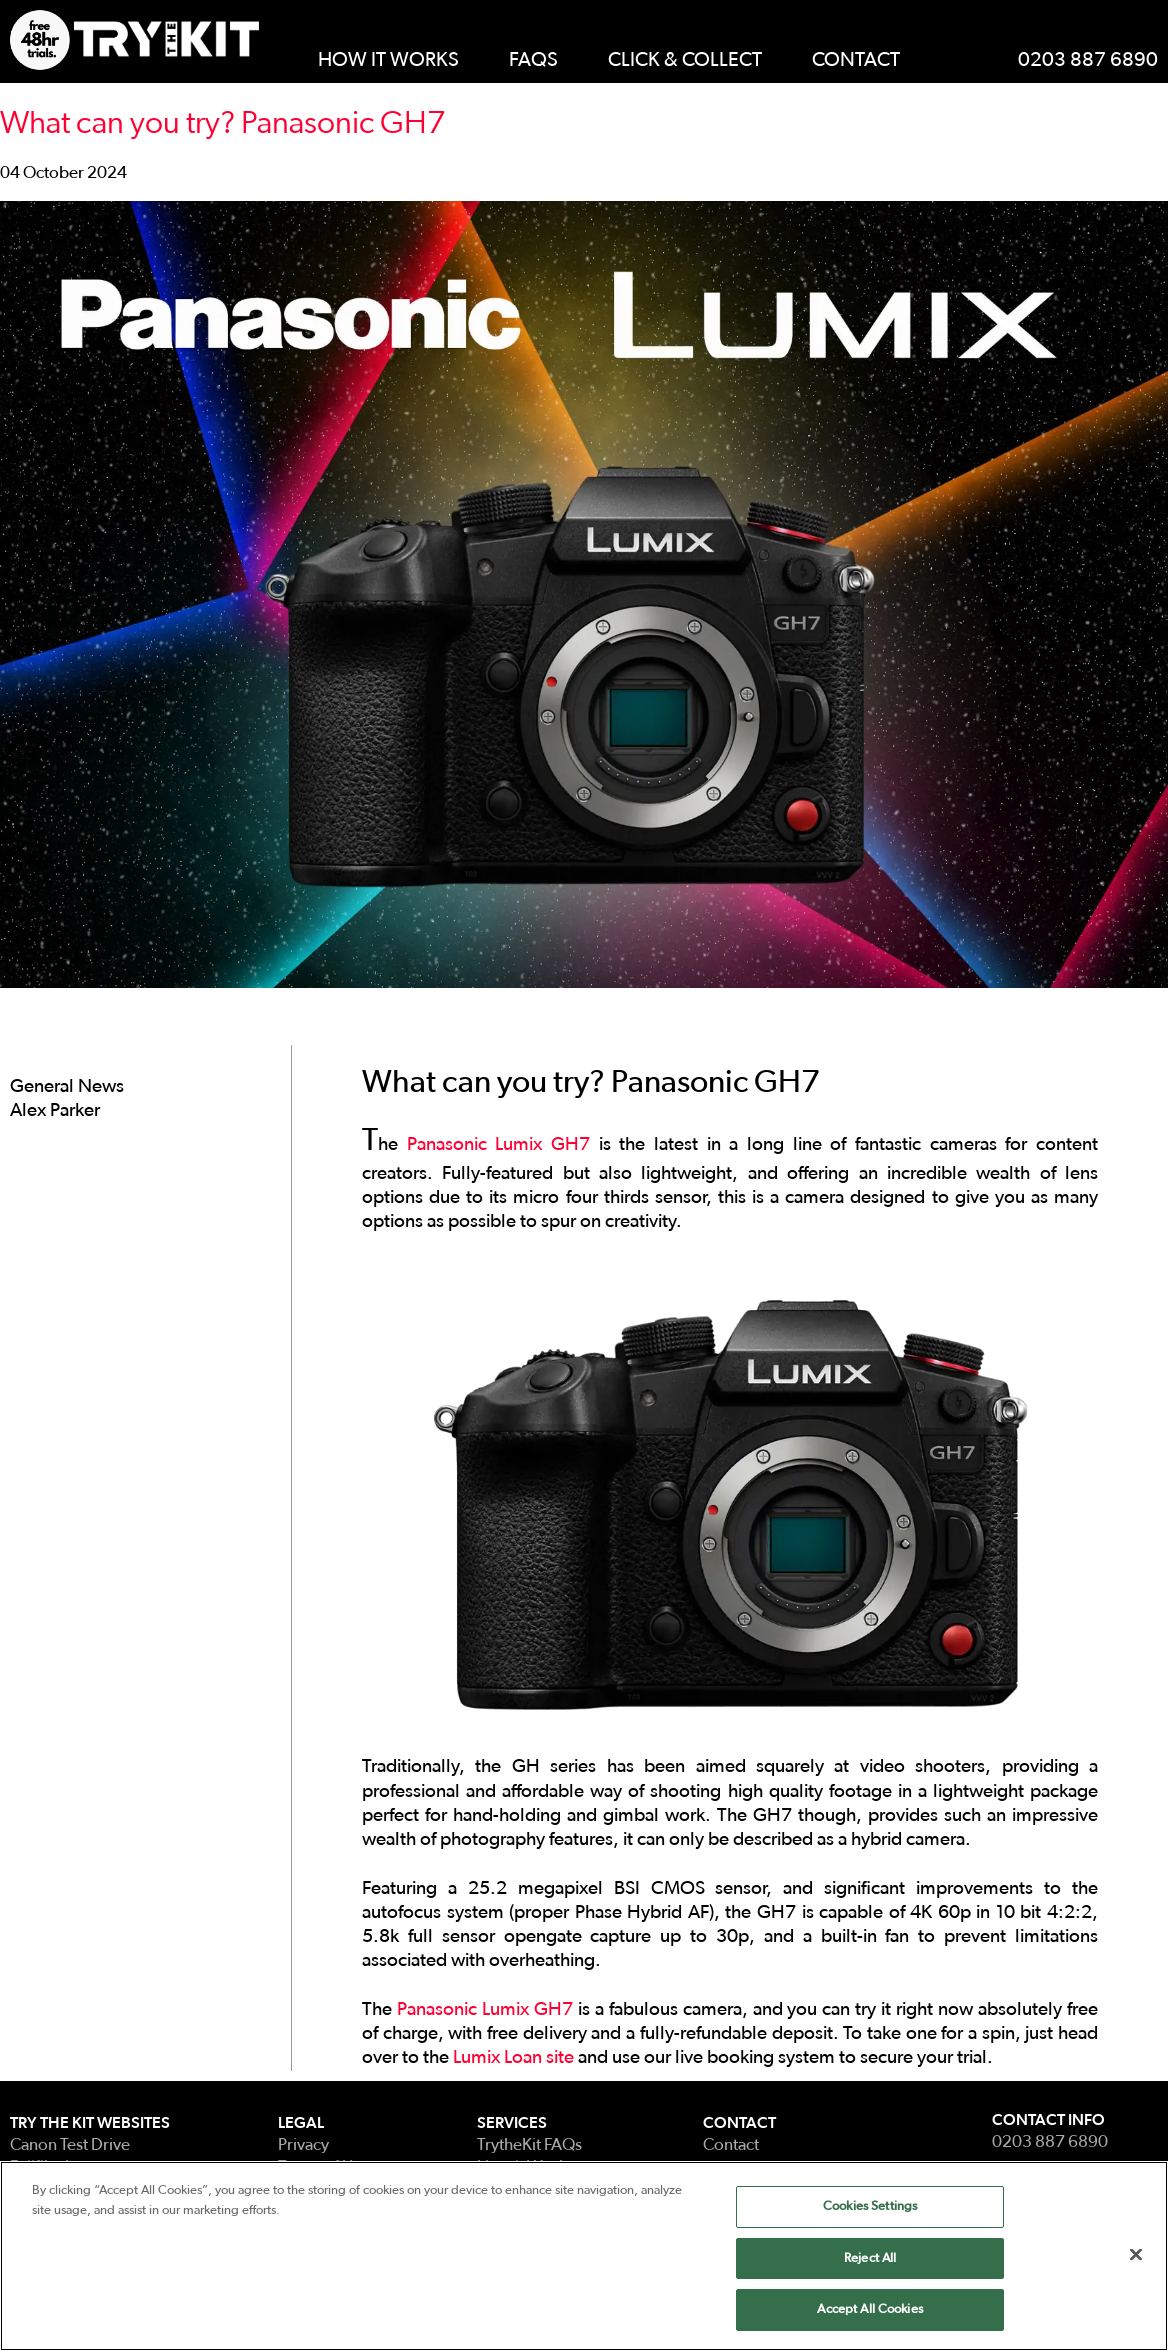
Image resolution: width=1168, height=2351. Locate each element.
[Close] (1136, 2255)
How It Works (388, 60)
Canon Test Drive (70, 2144)
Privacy (303, 2144)
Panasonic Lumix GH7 (498, 1144)
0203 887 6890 (1088, 60)
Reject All (870, 2258)
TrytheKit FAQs (529, 2144)
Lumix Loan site (513, 2057)
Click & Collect (685, 60)
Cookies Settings (870, 2207)
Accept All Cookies (869, 2310)
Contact (856, 60)
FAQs (533, 60)
